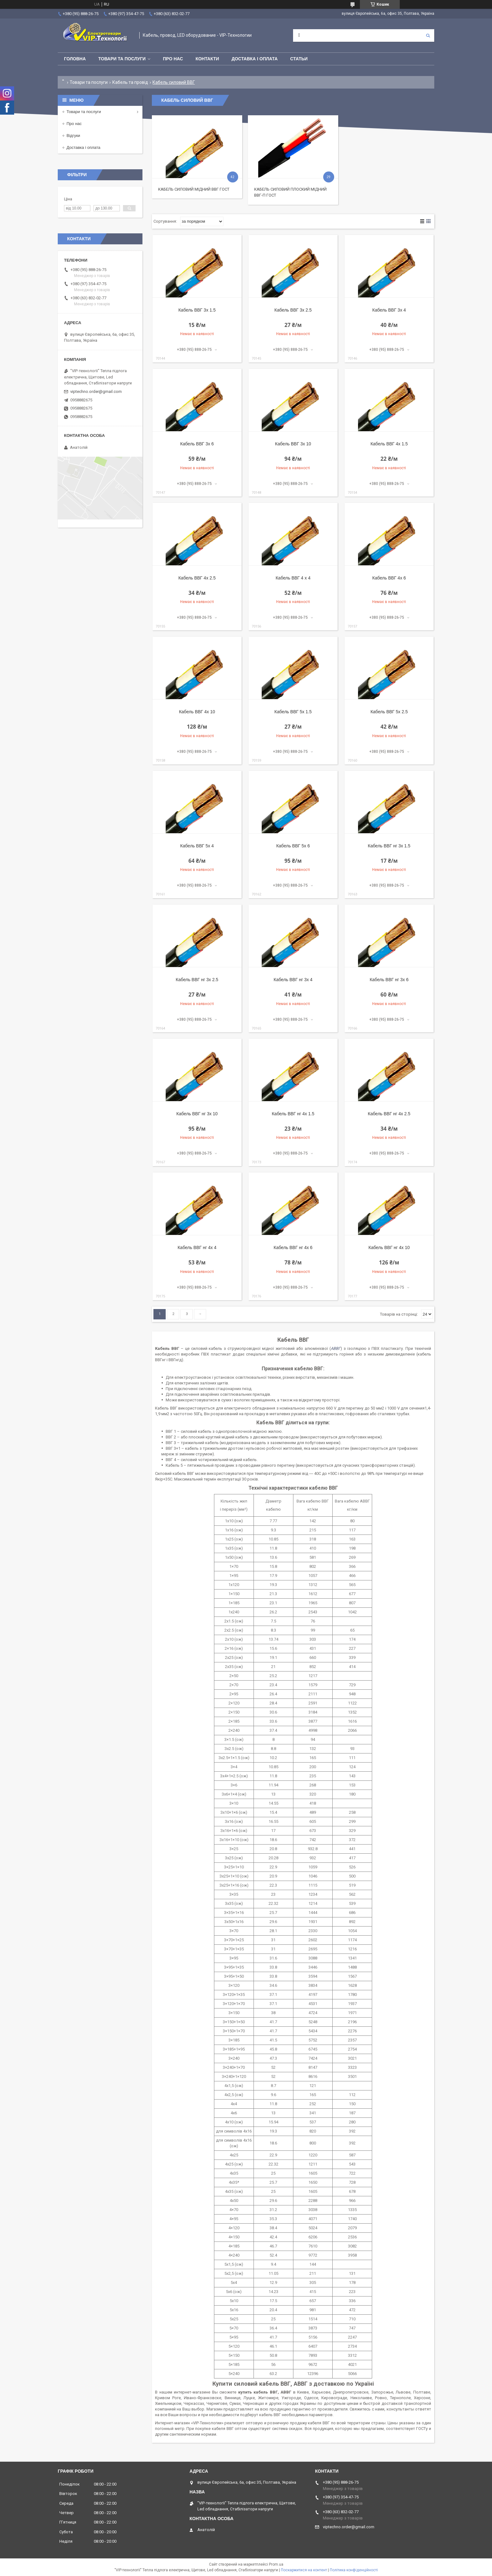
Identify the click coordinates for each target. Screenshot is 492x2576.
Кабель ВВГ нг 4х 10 (389, 1247)
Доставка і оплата (255, 58)
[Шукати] (428, 35)
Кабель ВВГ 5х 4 (197, 845)
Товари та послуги (122, 58)
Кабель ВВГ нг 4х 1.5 (293, 1113)
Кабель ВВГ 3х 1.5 (197, 309)
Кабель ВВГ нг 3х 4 (293, 979)
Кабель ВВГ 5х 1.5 (293, 711)
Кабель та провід (130, 82)
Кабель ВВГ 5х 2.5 (389, 711)
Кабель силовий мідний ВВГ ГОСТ (193, 189)
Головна (75, 58)
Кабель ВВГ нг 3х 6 (389, 979)
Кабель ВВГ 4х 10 (197, 711)
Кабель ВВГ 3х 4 (389, 309)
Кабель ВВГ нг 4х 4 (197, 1247)
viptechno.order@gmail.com (96, 391)
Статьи (299, 58)
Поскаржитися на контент (304, 2570)
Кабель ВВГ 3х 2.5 (293, 309)
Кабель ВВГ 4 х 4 (292, 577)
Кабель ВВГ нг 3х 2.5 (197, 979)
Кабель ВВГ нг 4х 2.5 (389, 1113)
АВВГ (335, 1348)
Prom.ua (276, 2564)
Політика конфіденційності (354, 2570)
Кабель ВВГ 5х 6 (293, 845)
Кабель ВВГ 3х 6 (197, 443)
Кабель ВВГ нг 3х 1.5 (389, 845)
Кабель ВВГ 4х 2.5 (197, 577)
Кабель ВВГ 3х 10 (293, 443)
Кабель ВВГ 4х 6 (389, 577)
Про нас (173, 58)
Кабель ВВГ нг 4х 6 (293, 1247)
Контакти (207, 58)
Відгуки (73, 135)
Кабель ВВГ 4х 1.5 (389, 443)
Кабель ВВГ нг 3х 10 (197, 1113)
